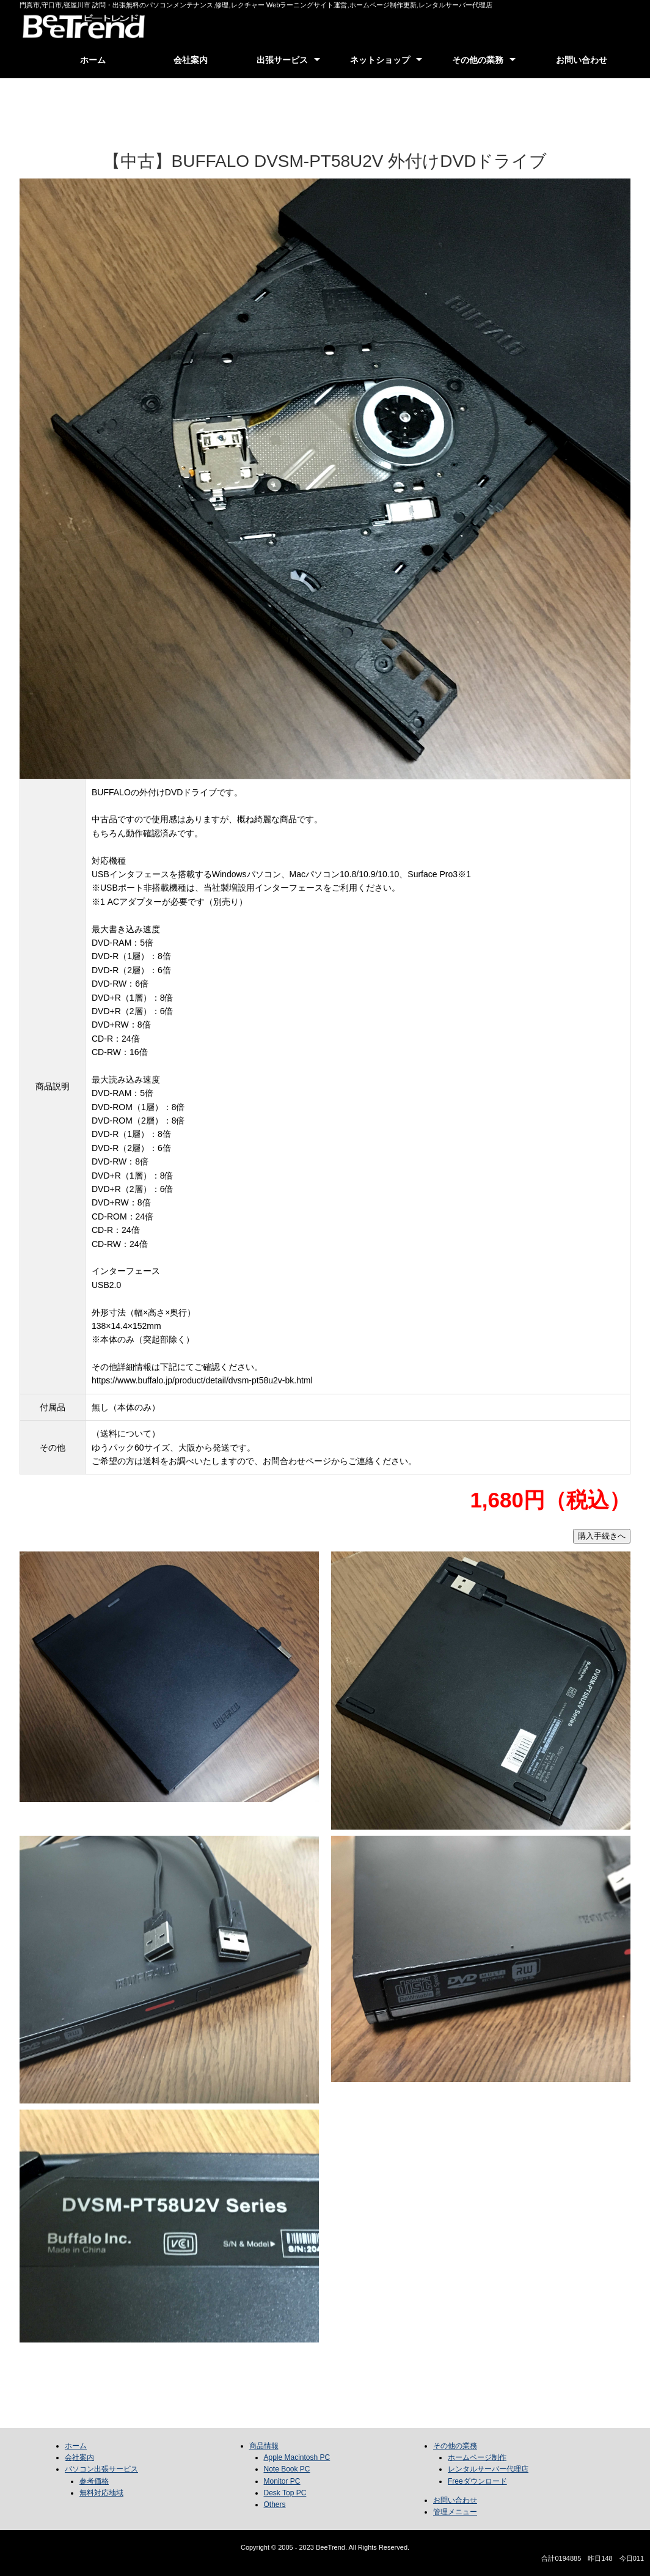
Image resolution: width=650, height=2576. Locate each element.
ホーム (93, 60)
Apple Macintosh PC (297, 2457)
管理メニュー (455, 2512)
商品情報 (264, 2446)
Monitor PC (282, 2481)
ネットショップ (380, 60)
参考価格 (94, 2481)
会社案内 (190, 60)
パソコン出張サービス (101, 2469)
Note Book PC (287, 2469)
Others (275, 2504)
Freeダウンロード (477, 2481)
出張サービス (282, 60)
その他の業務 (477, 60)
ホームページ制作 (477, 2457)
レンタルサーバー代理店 (488, 2469)
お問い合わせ (581, 60)
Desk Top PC (285, 2493)
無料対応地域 (101, 2493)
